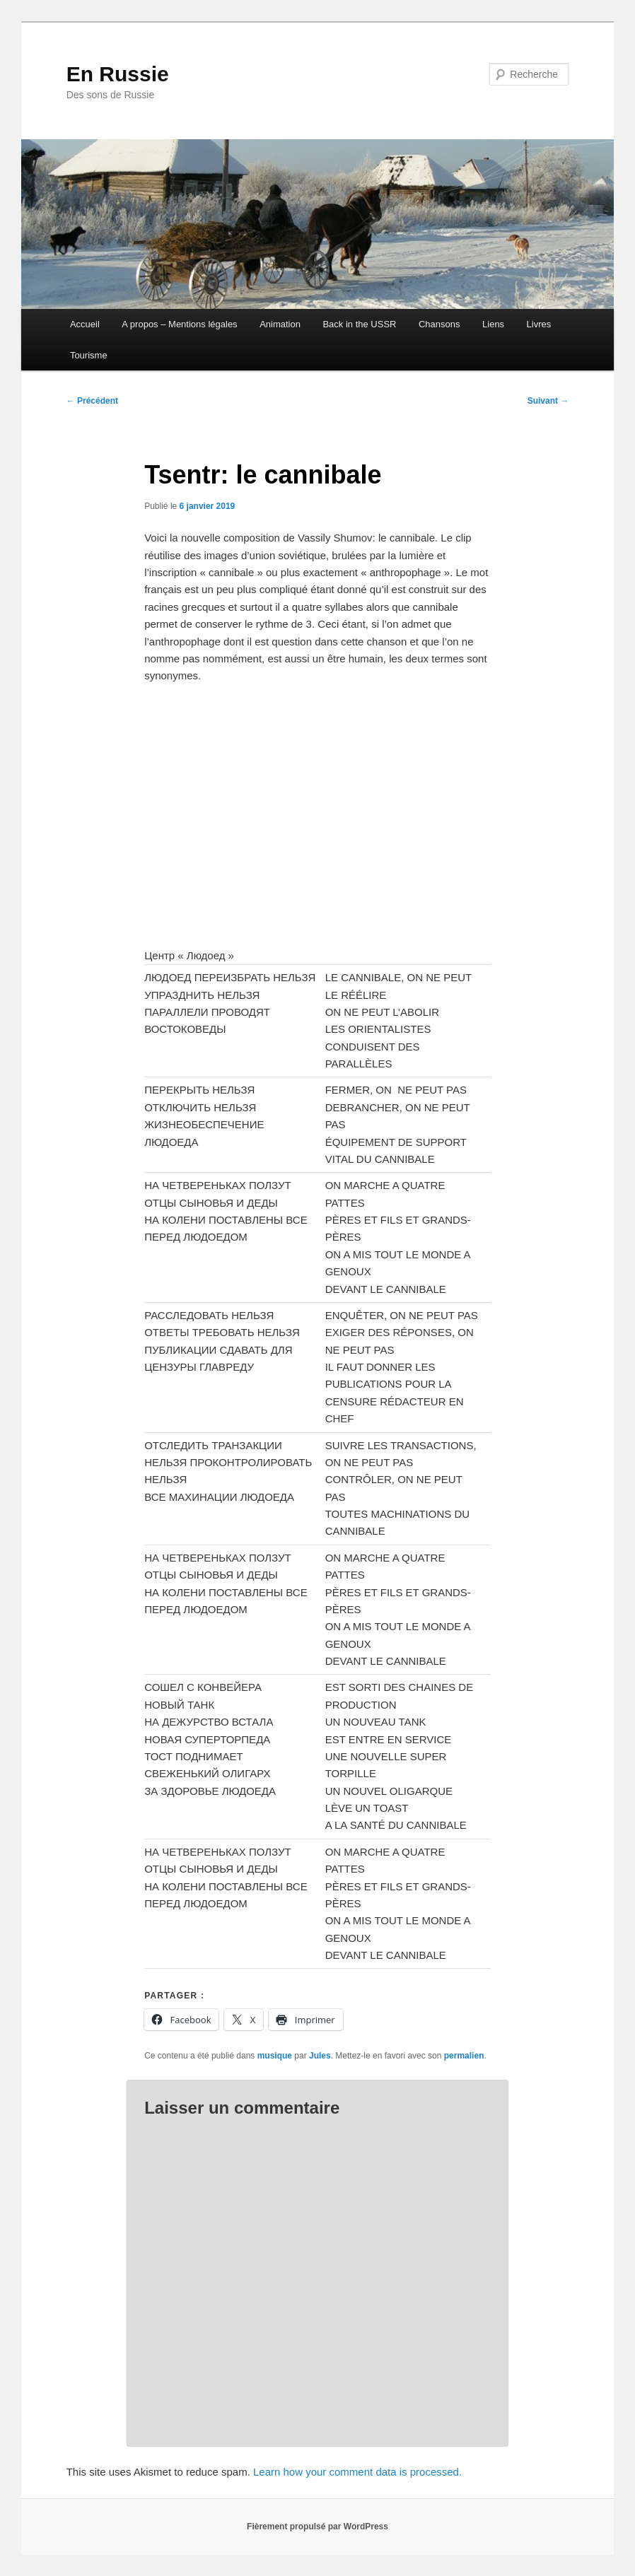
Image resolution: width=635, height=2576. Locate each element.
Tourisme (88, 355)
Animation (280, 324)
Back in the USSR (359, 324)
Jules (320, 2056)
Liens (493, 324)
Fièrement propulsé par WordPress (317, 2526)
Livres (539, 324)
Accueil (85, 324)
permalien (464, 2056)
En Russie (117, 74)
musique (274, 2056)
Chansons (439, 324)
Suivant (548, 401)
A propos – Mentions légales (179, 324)
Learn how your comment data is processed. (357, 2472)
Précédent (92, 401)
